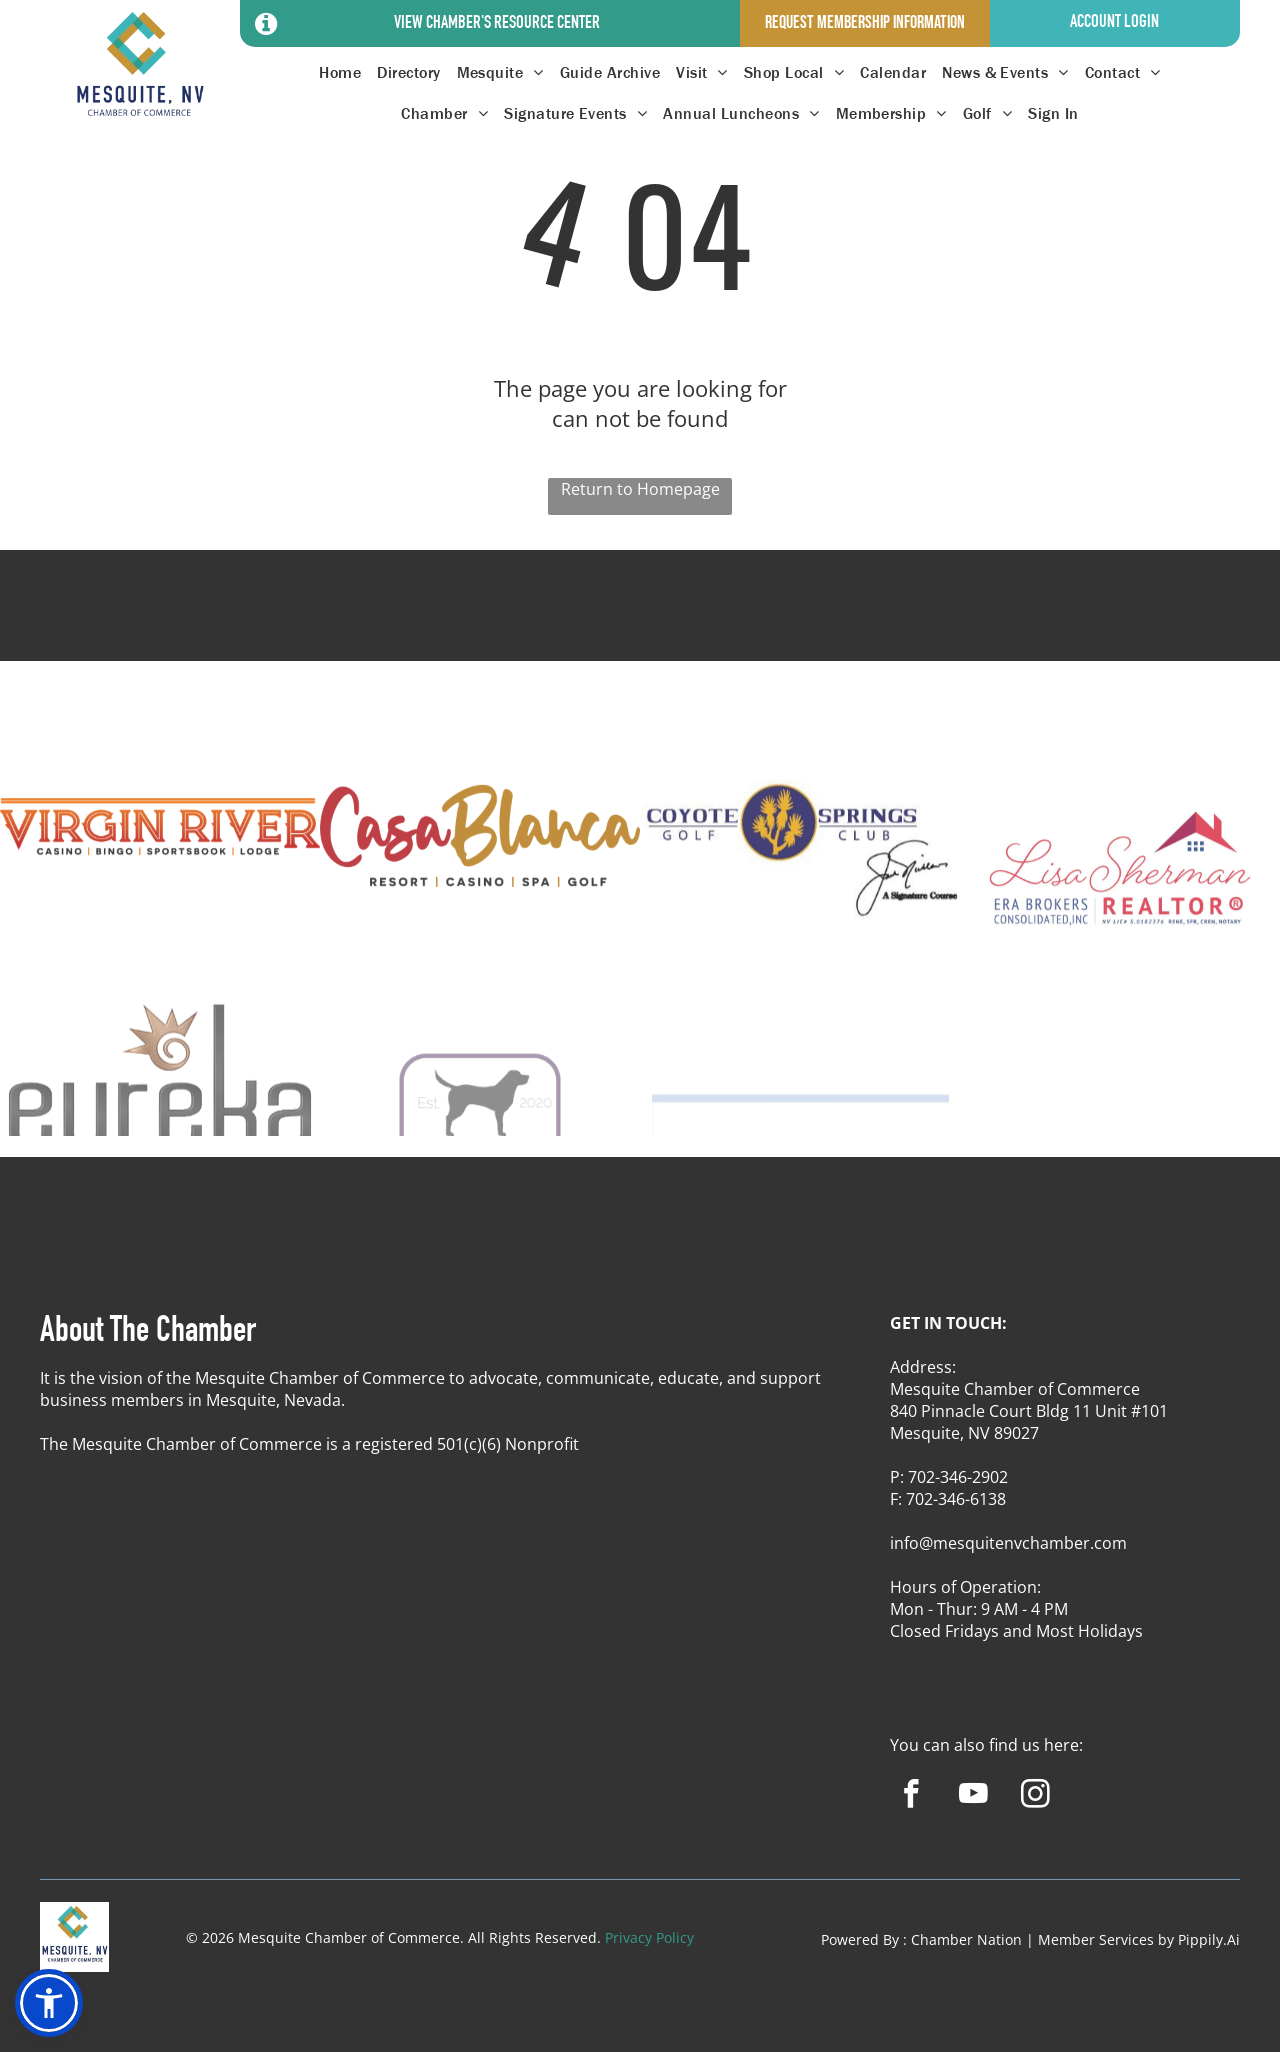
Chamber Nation (966, 1939)
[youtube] (973, 1797)
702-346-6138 (956, 1499)
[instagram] (1035, 1797)
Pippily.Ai (1209, 1939)
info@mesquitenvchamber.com (1008, 1543)
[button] (49, 2003)
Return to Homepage (640, 489)
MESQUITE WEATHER (640, 624)
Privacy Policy (649, 1937)
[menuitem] (340, 72)
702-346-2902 (958, 1477)
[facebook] (911, 1797)
